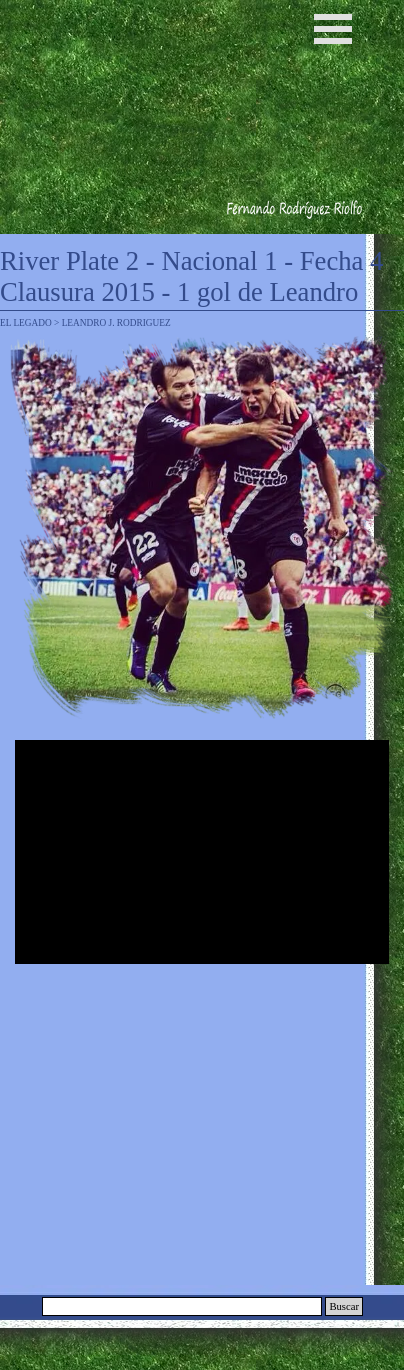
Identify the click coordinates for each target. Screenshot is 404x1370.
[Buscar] (182, 1306)
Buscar (344, 1306)
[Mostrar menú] (333, 29)
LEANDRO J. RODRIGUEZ (116, 323)
